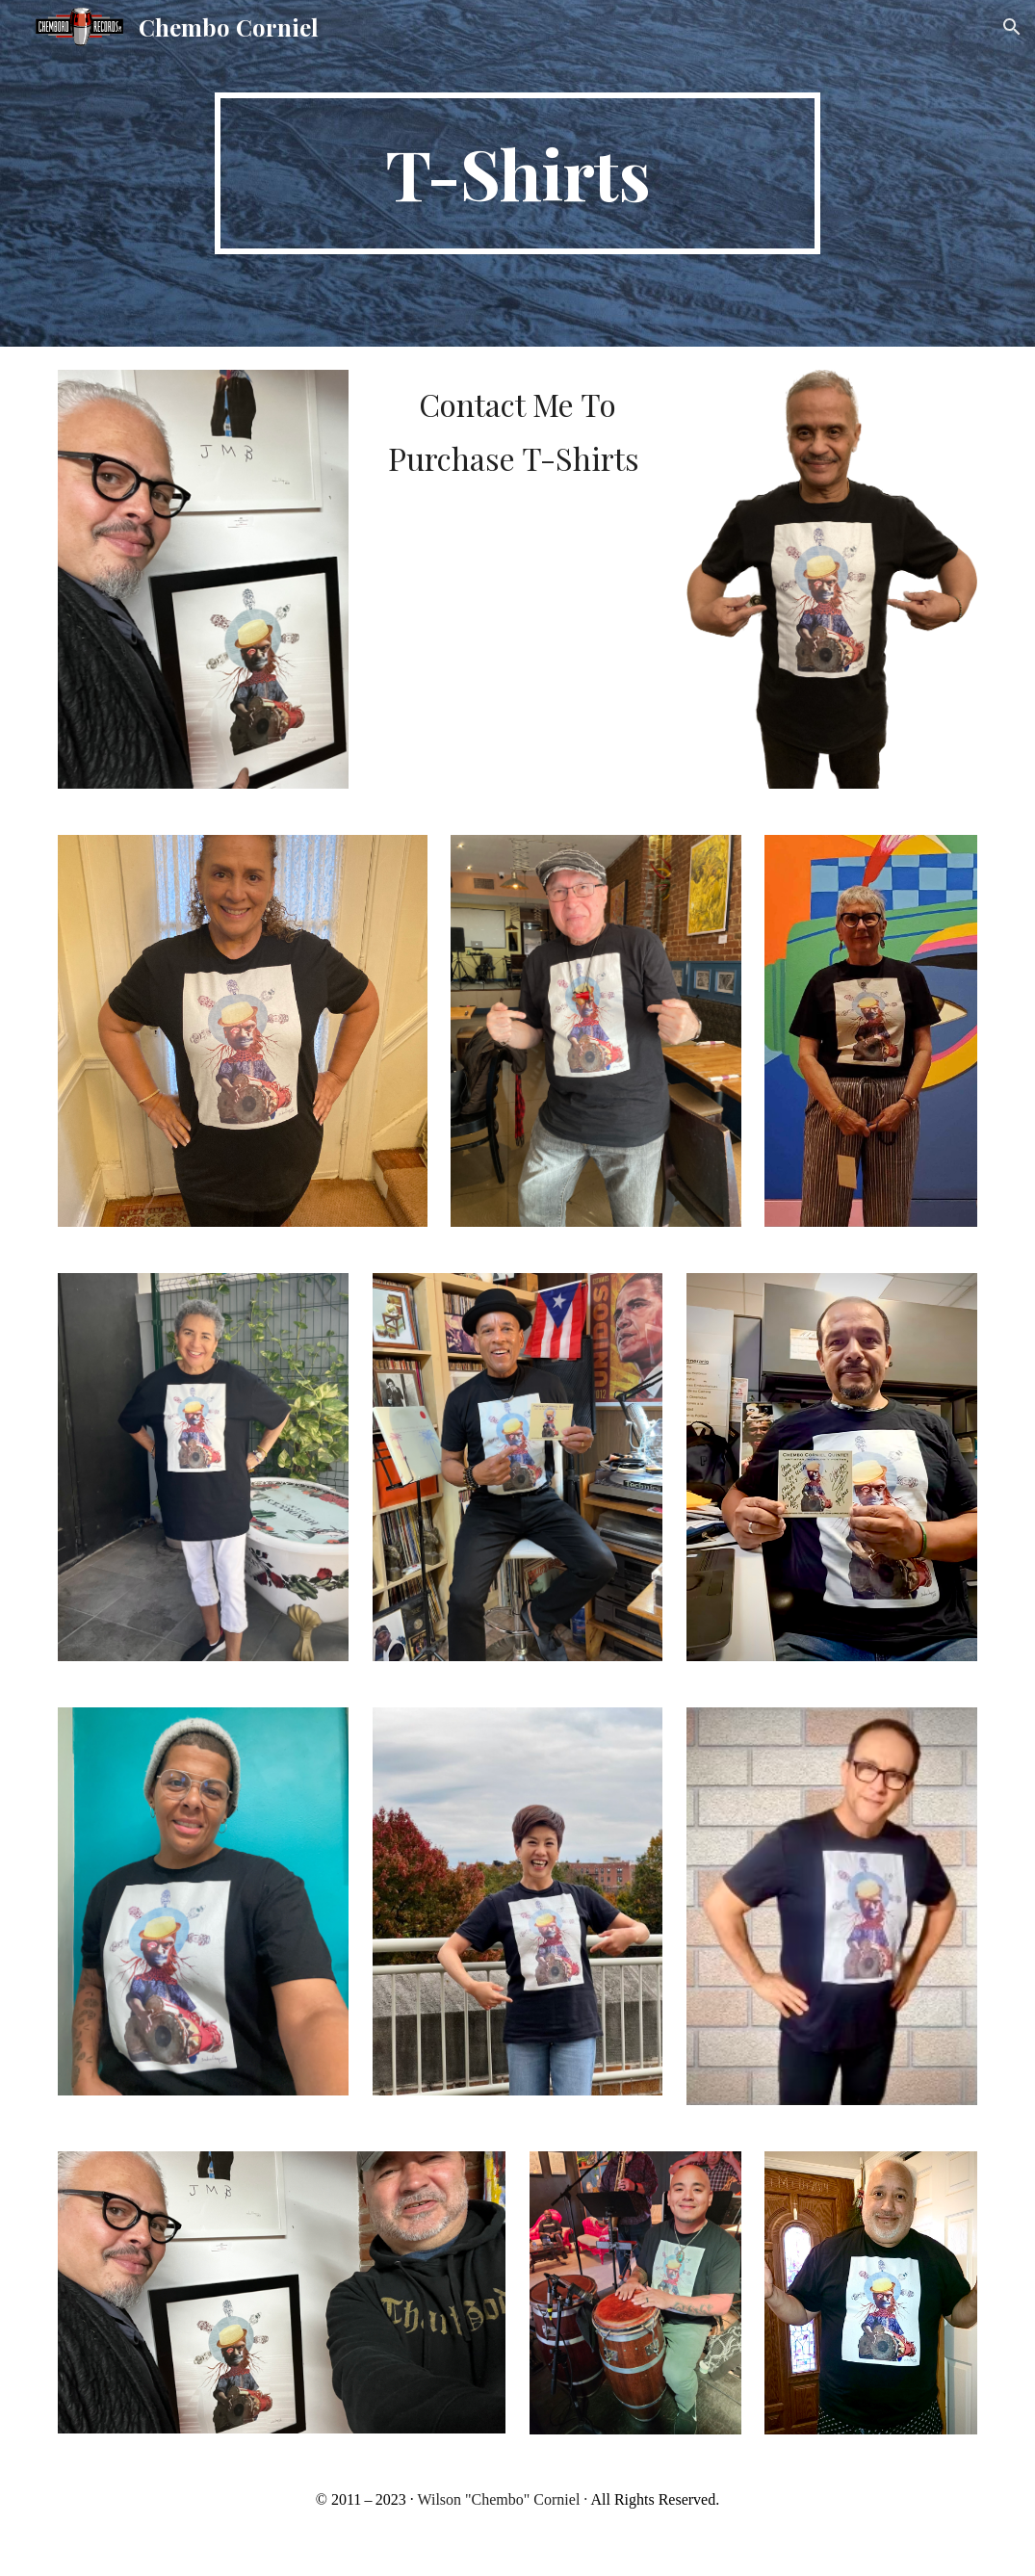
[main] (517, 173)
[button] (1012, 27)
